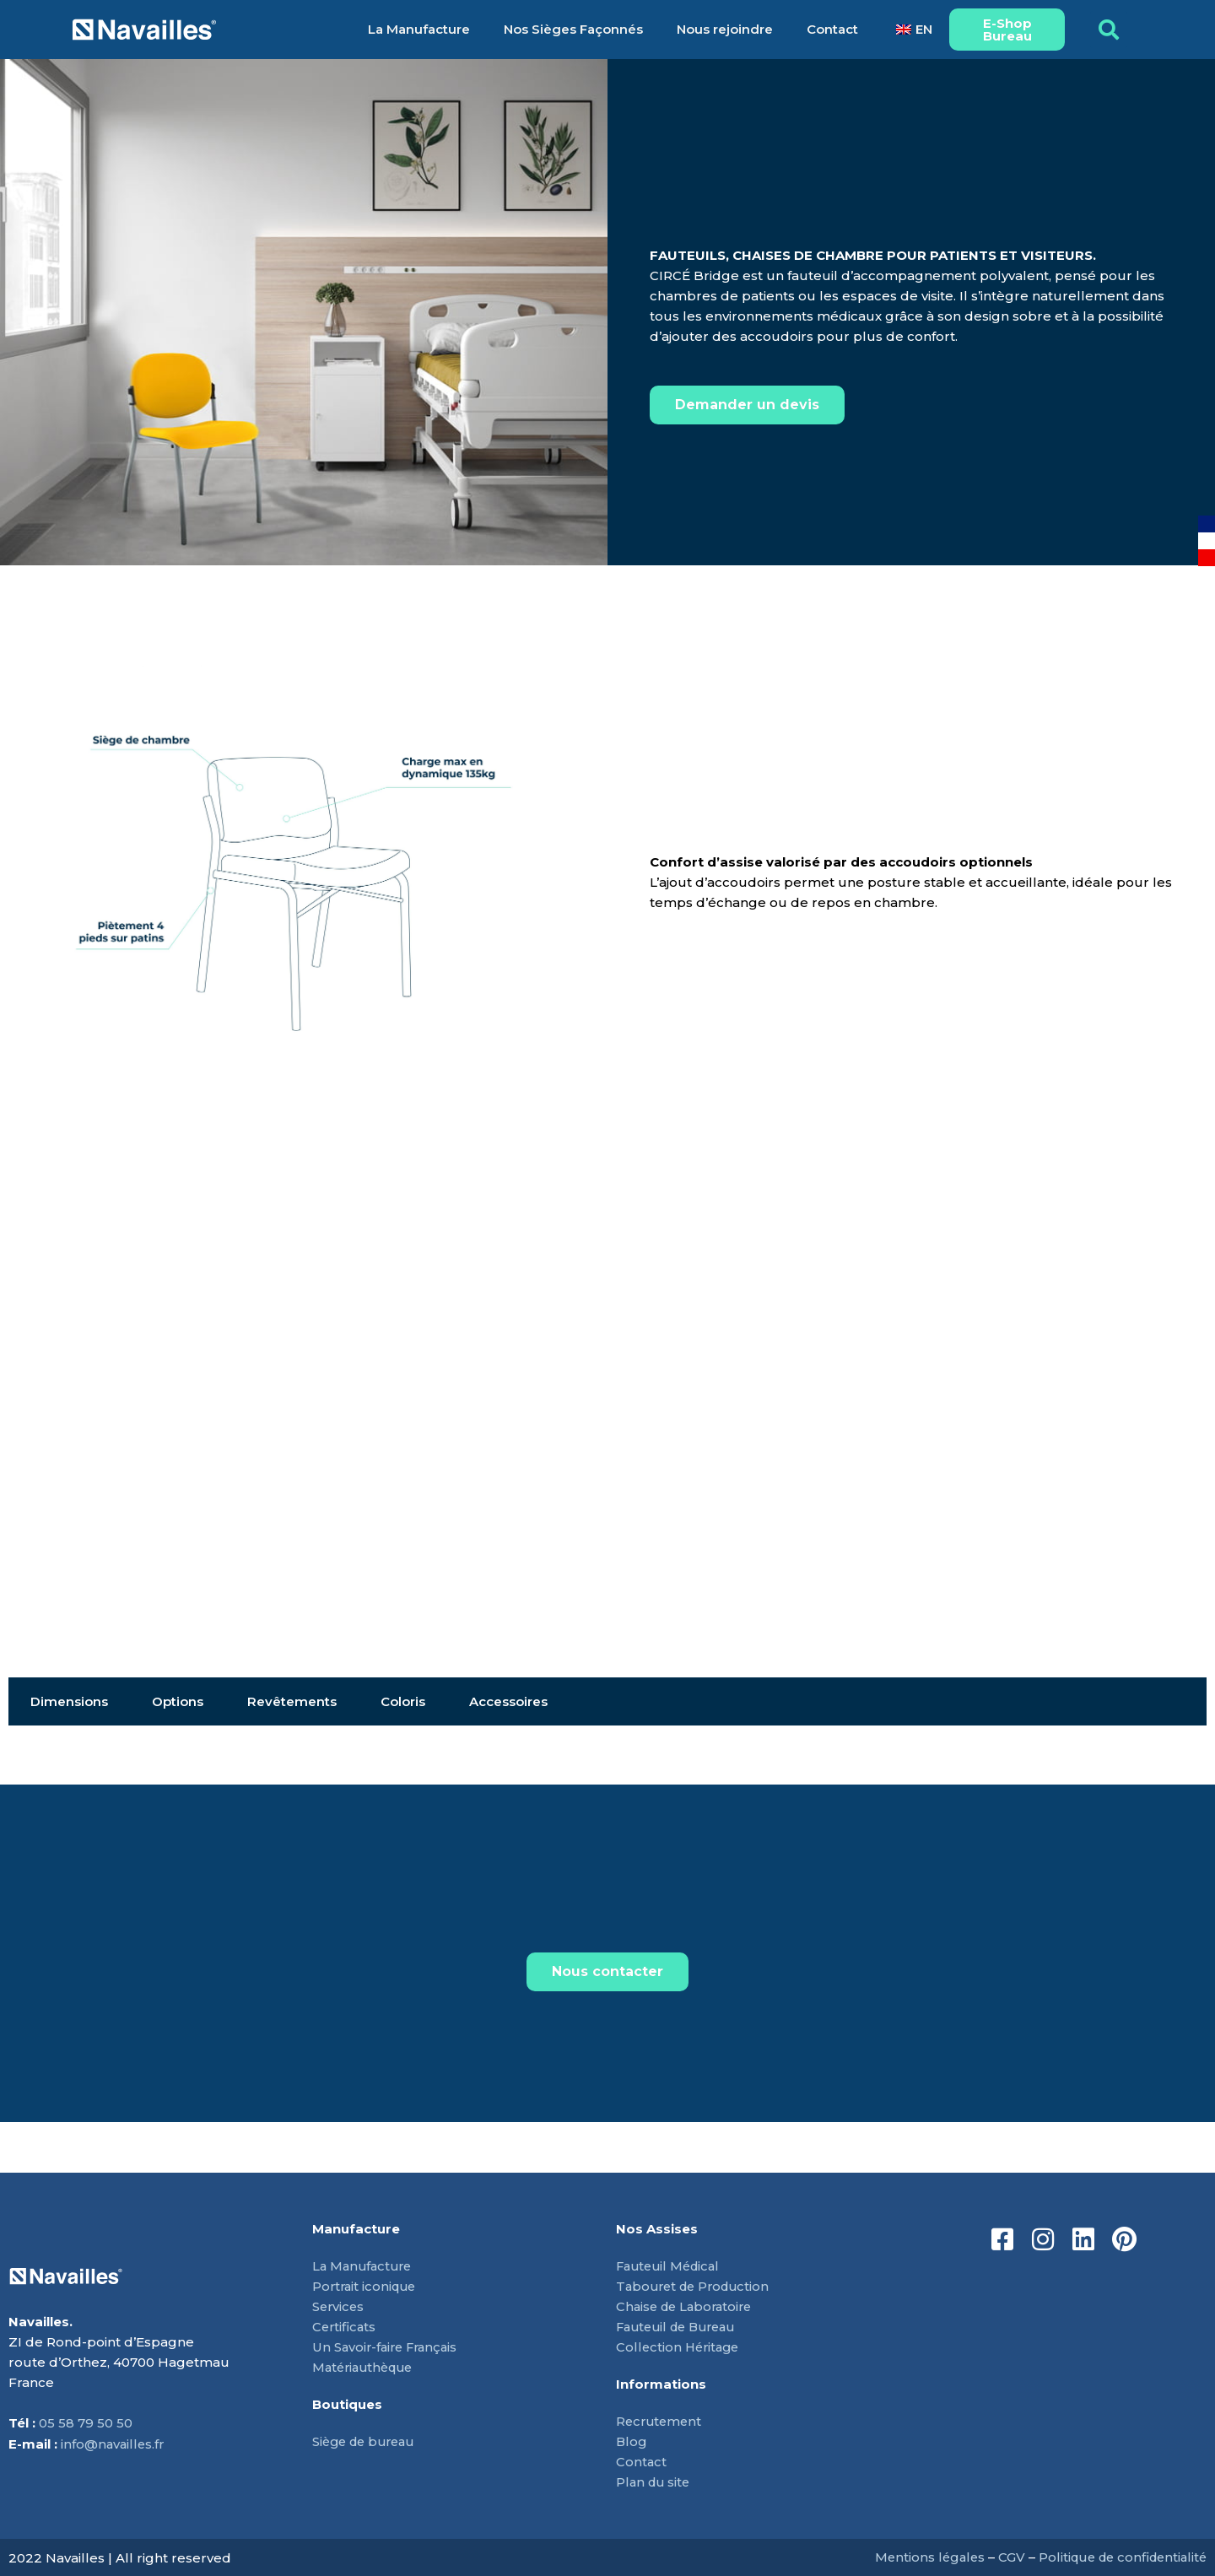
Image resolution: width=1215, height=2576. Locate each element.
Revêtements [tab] (292, 1701)
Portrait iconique (366, 2286)
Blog (632, 2441)
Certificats (345, 2327)
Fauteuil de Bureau (681, 2327)
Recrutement (660, 2421)
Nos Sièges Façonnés (573, 29)
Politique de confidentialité (1118, 2557)
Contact (832, 29)
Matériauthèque (366, 2367)
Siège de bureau (367, 2441)
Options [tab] (177, 1701)
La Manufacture (419, 29)
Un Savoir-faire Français (388, 2347)
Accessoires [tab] (508, 1701)
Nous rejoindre (725, 29)
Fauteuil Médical (671, 2266)
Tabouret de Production (697, 2286)
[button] (1108, 29)
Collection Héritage (680, 2347)
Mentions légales (918, 2557)
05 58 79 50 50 (85, 2424)
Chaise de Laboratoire (687, 2306)
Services (339, 2306)
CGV (1002, 2557)
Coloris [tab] (403, 1701)
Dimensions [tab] (69, 1701)
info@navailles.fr (114, 2444)
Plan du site (655, 2482)
